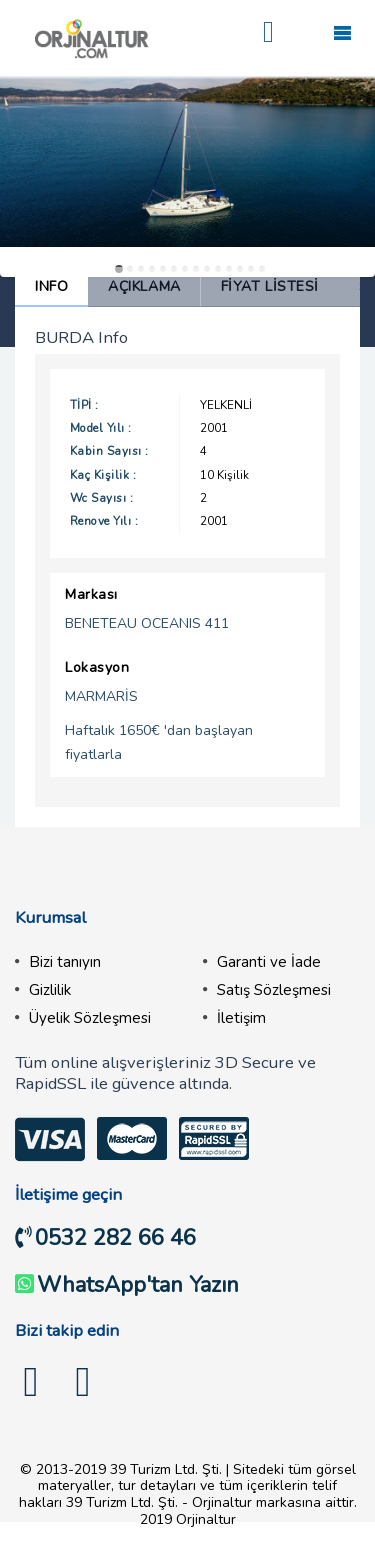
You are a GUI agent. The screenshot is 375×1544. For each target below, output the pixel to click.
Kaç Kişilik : (103, 475)
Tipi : (84, 405)
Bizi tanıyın (65, 962)
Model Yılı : (101, 428)
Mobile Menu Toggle (342, 33)
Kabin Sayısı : (109, 451)
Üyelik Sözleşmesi (90, 1018)
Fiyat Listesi (270, 286)
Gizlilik (50, 990)
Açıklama (144, 286)
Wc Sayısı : (101, 498)
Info (51, 286)
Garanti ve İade (269, 962)
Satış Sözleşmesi (274, 990)
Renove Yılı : (104, 521)
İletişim (241, 1018)
